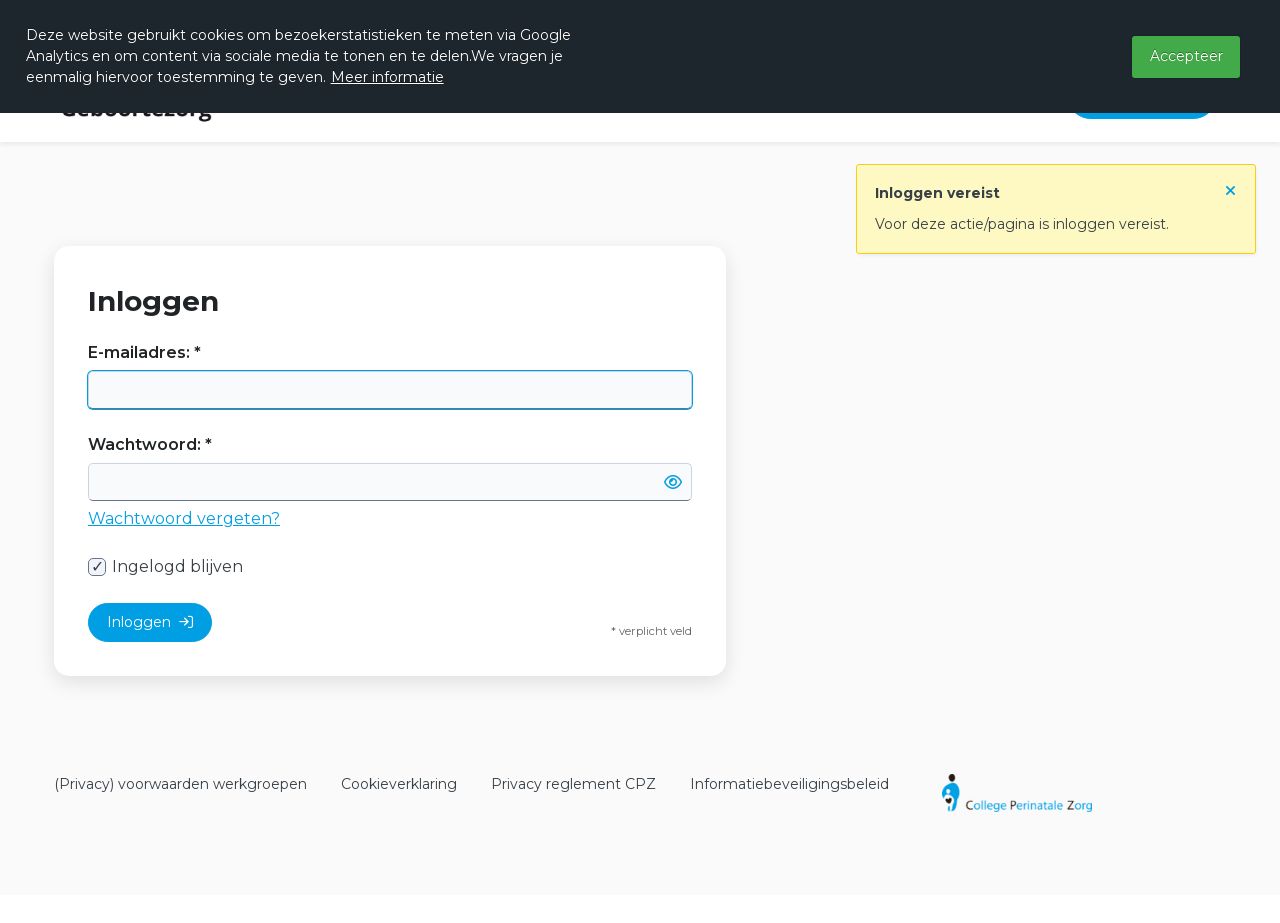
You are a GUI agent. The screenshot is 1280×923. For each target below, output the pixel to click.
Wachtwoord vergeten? (184, 518)
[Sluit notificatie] (1230, 186)
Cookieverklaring (399, 784)
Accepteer (1186, 56)
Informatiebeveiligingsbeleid (789, 784)
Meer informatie (387, 77)
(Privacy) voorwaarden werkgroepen (180, 784)
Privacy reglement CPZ (573, 784)
